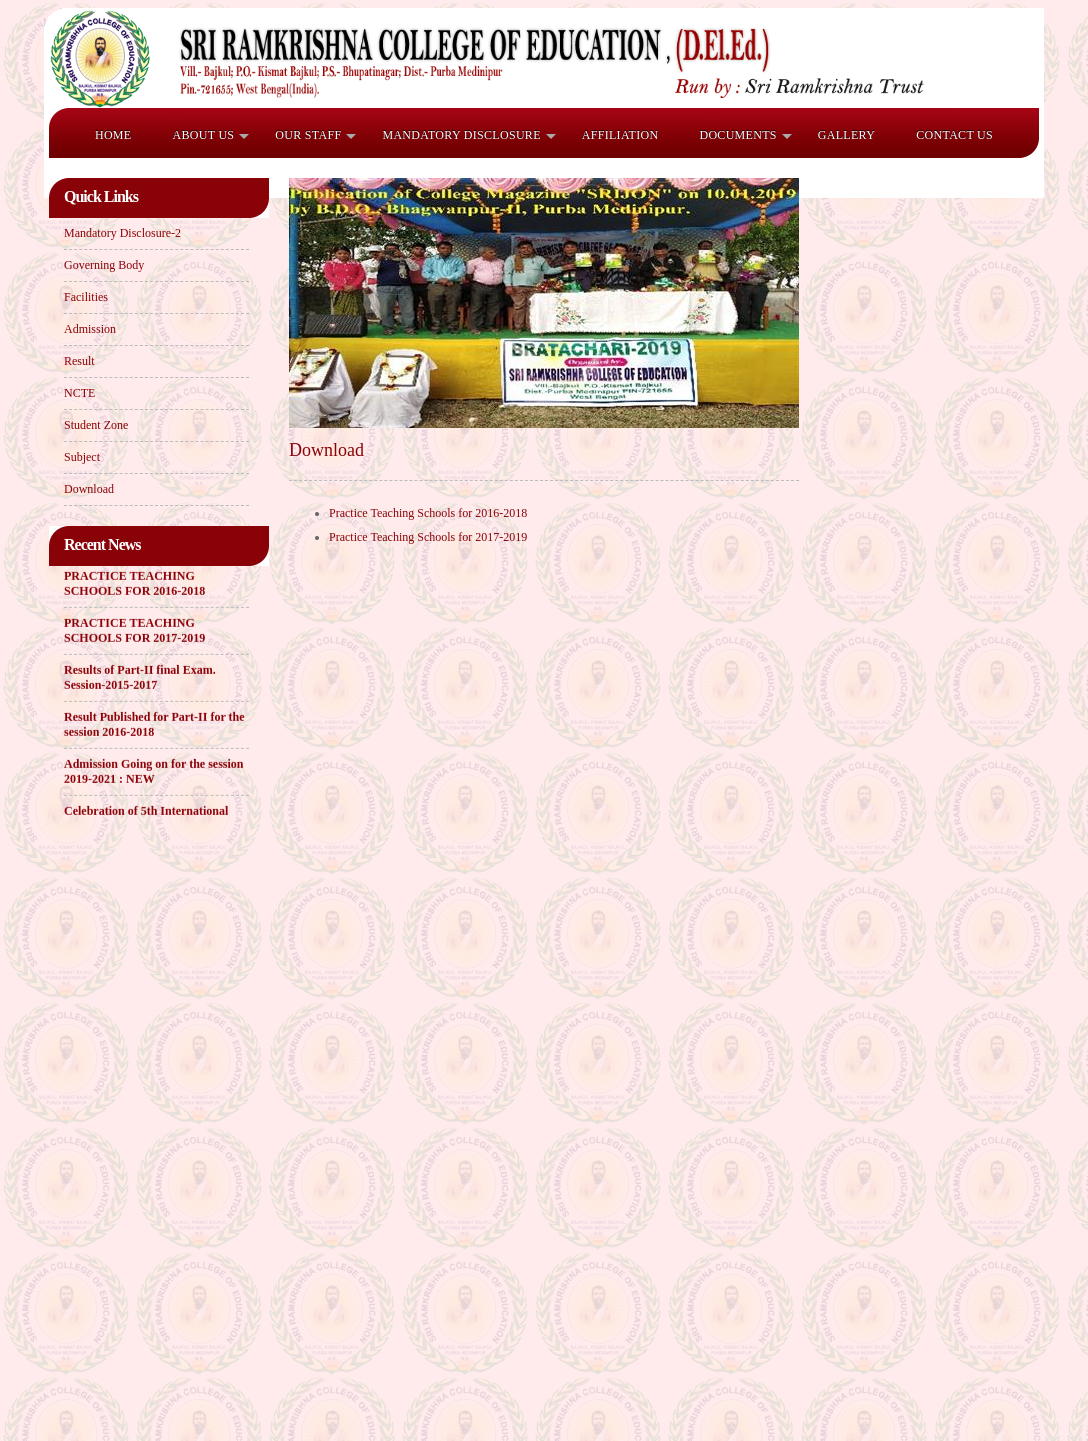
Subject (82, 457)
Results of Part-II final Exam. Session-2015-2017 (140, 678)
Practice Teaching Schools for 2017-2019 (428, 537)
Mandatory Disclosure (461, 135)
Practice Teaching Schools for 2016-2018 (428, 513)
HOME (113, 135)
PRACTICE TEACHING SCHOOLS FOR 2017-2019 (134, 631)
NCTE (79, 393)
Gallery (846, 135)
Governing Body (104, 265)
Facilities (86, 297)
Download (89, 489)
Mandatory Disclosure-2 (122, 233)
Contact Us (954, 135)
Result (79, 361)
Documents (737, 135)
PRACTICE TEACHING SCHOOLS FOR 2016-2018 (134, 584)
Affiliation (620, 135)
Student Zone (96, 425)
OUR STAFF (308, 135)
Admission (90, 329)
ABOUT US (203, 135)
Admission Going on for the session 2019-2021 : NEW (153, 772)
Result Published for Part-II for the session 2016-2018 (154, 725)
